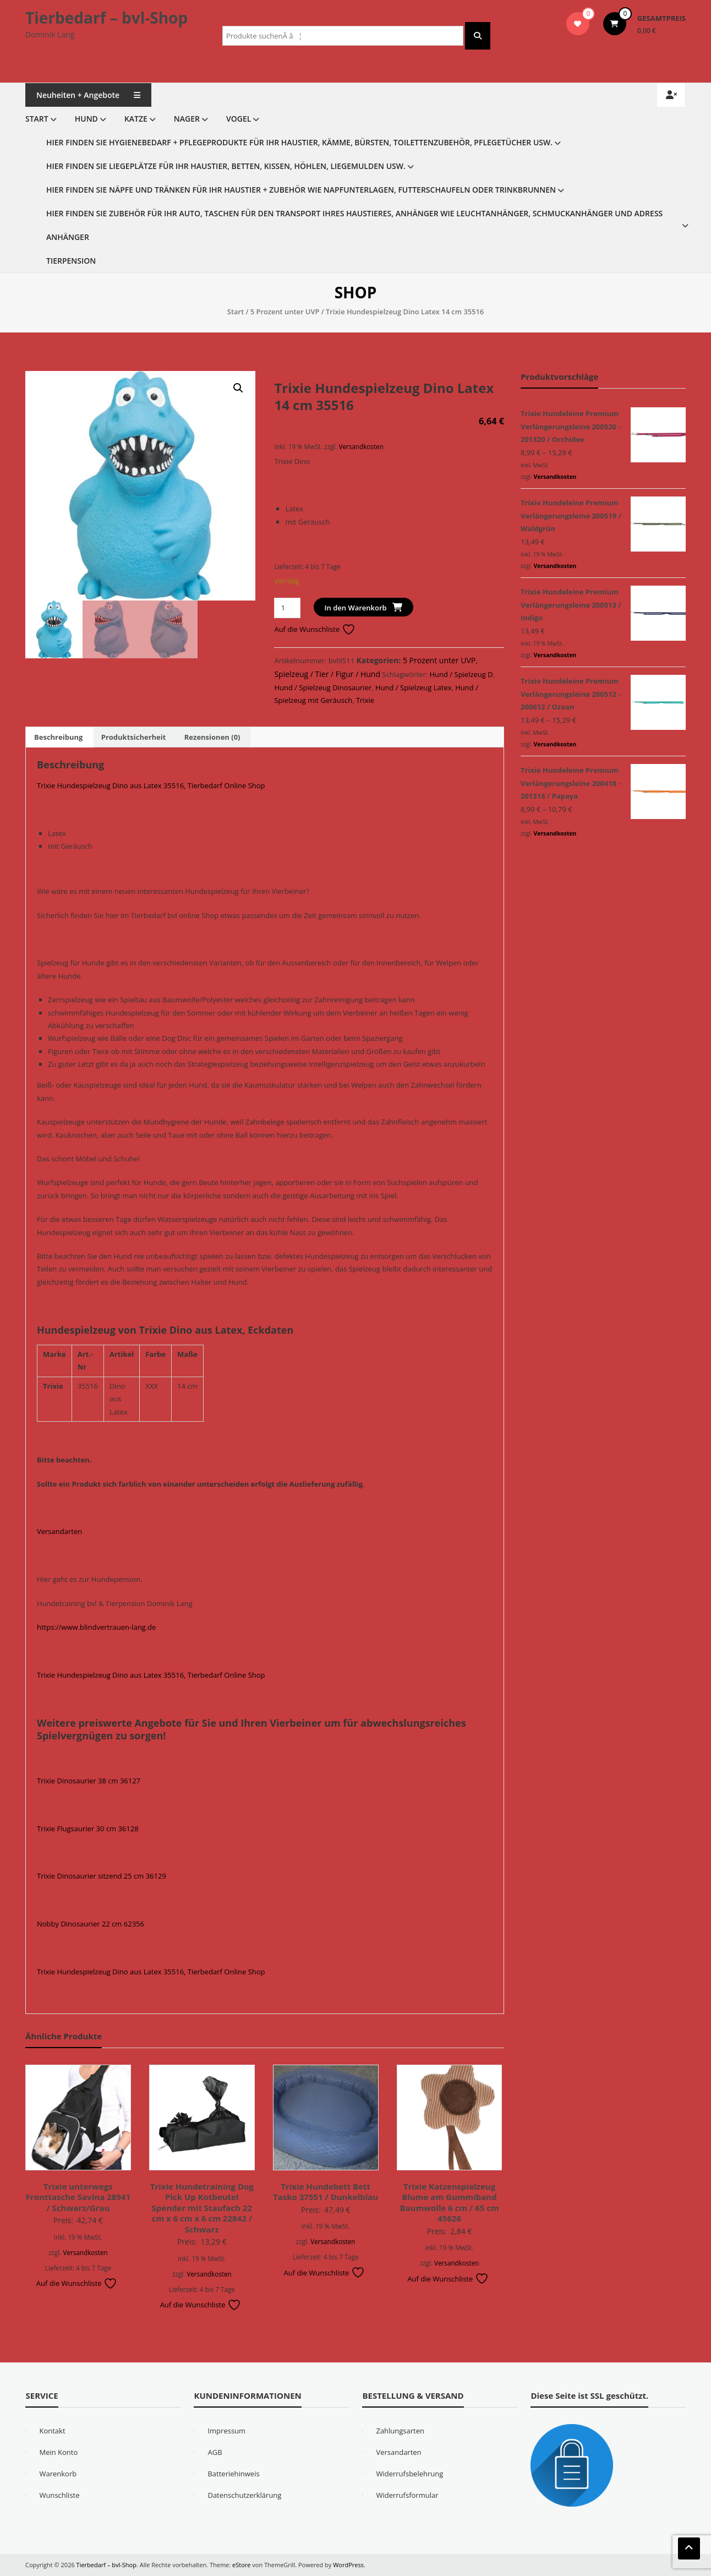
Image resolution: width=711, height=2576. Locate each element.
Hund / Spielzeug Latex (413, 687)
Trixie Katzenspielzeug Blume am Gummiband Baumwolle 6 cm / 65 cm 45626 (449, 2202)
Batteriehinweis (233, 2474)
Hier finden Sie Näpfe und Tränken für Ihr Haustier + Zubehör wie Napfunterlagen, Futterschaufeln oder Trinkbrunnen (301, 189)
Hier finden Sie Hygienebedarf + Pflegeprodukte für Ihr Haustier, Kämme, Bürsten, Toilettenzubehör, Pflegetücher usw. (299, 142)
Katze (135, 118)
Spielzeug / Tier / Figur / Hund (327, 674)
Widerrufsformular (407, 2495)
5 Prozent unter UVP (285, 311)
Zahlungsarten (400, 2431)
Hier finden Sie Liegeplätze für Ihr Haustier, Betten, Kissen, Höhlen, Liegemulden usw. (226, 166)
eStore (241, 2565)
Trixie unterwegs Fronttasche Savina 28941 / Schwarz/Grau (78, 2197)
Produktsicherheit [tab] (133, 737)
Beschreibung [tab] (58, 737)
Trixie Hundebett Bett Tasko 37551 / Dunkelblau (325, 2192)
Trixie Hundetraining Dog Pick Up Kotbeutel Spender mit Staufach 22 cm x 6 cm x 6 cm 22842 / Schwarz (202, 2208)
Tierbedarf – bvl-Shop (106, 17)
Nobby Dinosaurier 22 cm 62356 (90, 1924)
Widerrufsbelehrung (409, 2474)
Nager (187, 118)
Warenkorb (57, 2474)
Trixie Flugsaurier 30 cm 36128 (88, 1828)
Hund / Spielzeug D (461, 674)
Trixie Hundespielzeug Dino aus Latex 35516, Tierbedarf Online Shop (151, 785)
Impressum (226, 2431)
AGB (214, 2452)
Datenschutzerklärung (244, 2495)
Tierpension (71, 260)
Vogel (238, 118)
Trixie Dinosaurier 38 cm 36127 (88, 1781)
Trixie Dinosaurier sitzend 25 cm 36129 (101, 1876)
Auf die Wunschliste (314, 629)
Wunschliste (59, 2495)
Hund (86, 118)
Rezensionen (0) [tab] (212, 737)
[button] (238, 388)
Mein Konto (58, 2452)
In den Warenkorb (356, 608)
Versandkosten (360, 446)
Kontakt (52, 2431)
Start (36, 118)
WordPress (348, 2565)
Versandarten (59, 1531)
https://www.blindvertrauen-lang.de (96, 1627)
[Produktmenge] (287, 608)
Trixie (365, 700)
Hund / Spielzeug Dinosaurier (322, 687)
